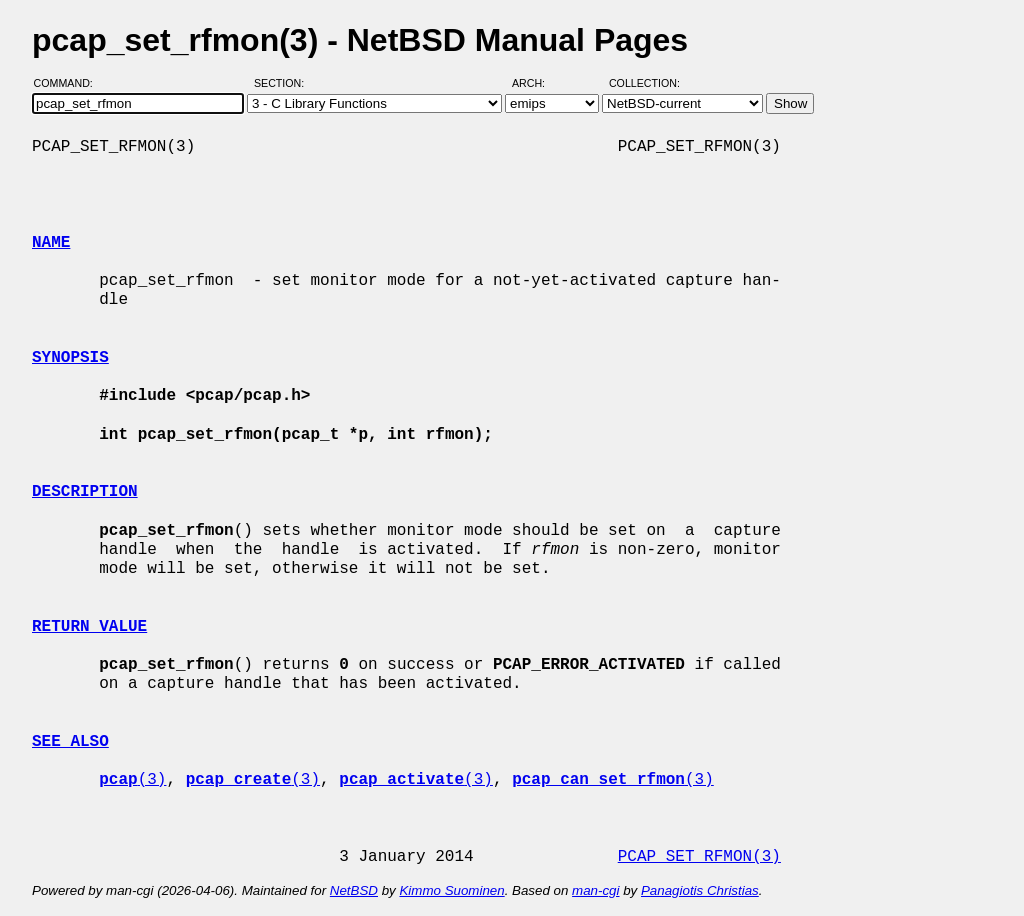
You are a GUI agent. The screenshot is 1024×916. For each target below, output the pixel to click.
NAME (51, 243)
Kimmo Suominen (451, 890)
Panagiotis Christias (700, 890)
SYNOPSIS (70, 358)
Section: (283, 83)
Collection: (644, 83)
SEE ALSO (70, 742)
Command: (69, 83)
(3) (132, 780)
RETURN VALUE (89, 627)
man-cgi (595, 890)
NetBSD (354, 890)
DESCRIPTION (85, 492)
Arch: (537, 83)
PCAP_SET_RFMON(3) (699, 857)
